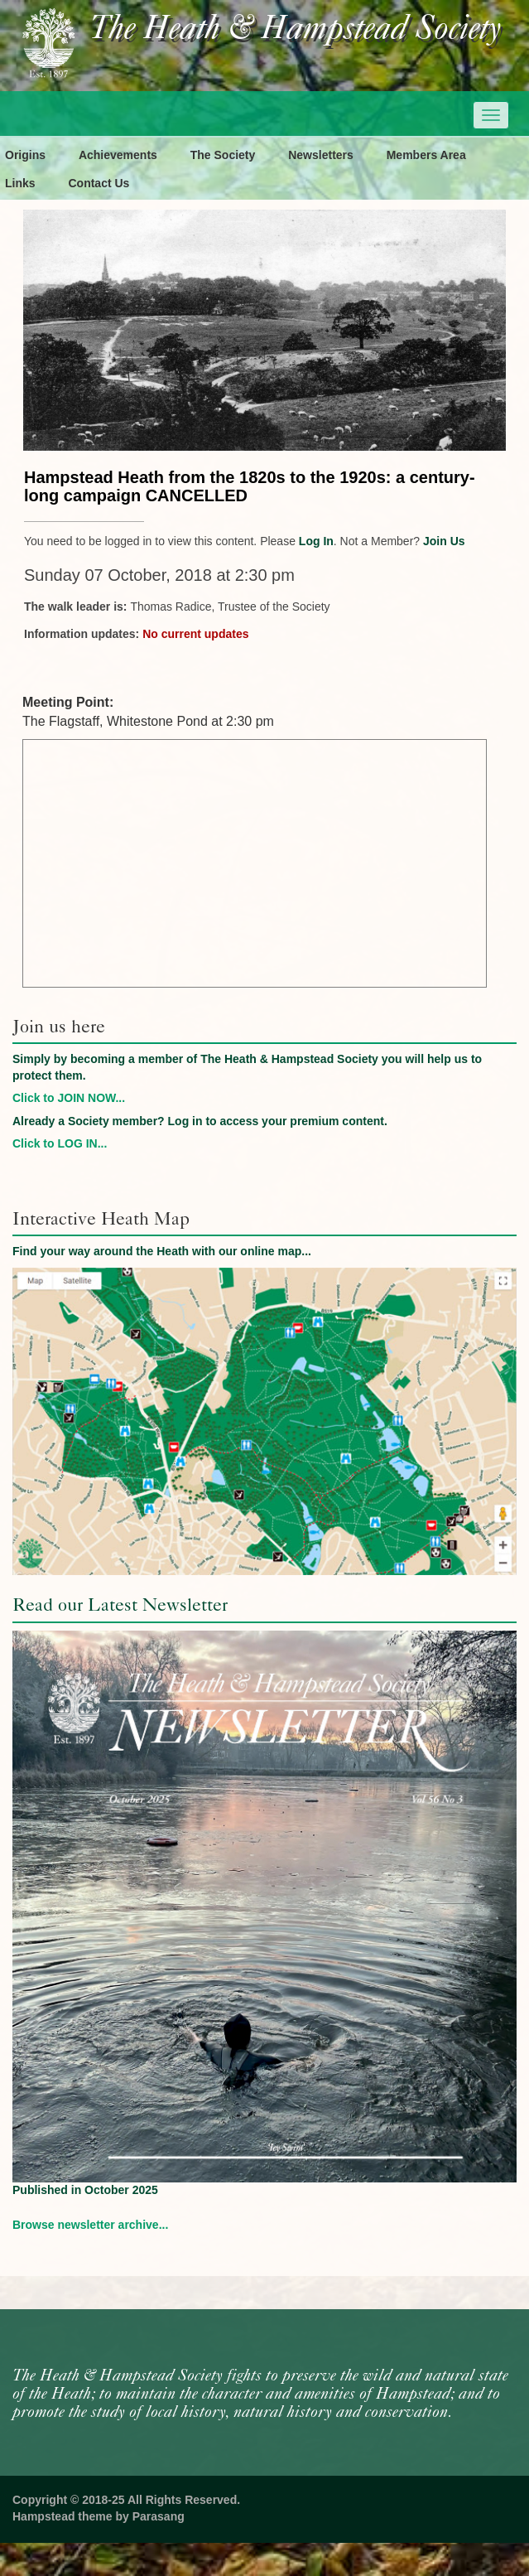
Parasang (158, 2516)
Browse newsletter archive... (90, 2224)
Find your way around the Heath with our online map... (161, 1251)
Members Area (426, 155)
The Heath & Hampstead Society (295, 30)
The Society (223, 155)
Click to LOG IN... (59, 1143)
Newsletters (320, 155)
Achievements (118, 155)
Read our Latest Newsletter (120, 1604)
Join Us (444, 541)
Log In (316, 541)
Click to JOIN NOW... (68, 1097)
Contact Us (98, 183)
